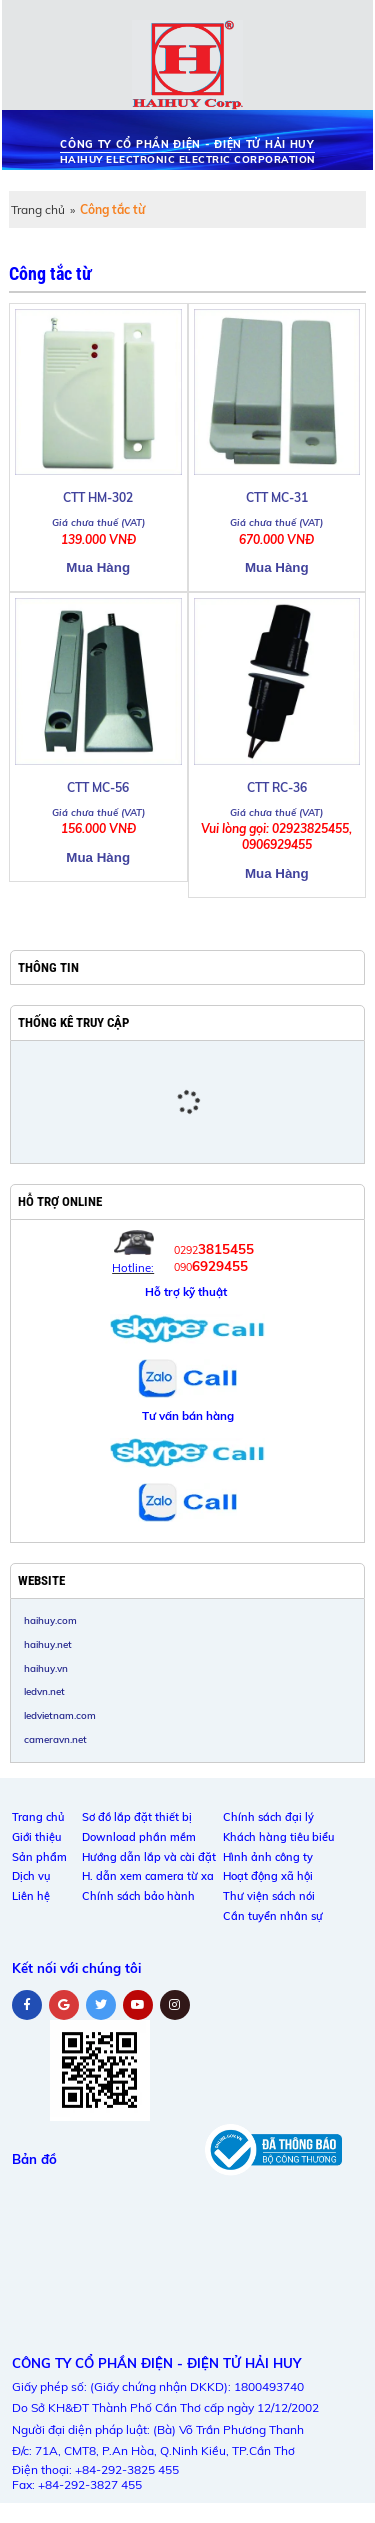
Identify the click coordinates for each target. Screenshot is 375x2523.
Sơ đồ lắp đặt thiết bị (137, 1817)
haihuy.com (50, 1620)
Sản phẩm (39, 1857)
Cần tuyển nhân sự (273, 1916)
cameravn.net (55, 1739)
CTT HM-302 (98, 497)
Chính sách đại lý (268, 1817)
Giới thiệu (36, 1837)
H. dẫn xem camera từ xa (148, 1876)
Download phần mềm (139, 1837)
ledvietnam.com (60, 1715)
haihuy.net (48, 1644)
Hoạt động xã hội (268, 1876)
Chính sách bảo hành (138, 1896)
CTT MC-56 (98, 787)
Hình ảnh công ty (268, 1857)
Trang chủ (38, 209)
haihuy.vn (46, 1668)
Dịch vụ (31, 1876)
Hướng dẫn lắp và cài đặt (149, 1857)
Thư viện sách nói (269, 1896)
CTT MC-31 (277, 497)
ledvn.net (44, 1691)
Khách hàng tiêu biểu (278, 1837)
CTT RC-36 (277, 787)
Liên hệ (31, 1896)
